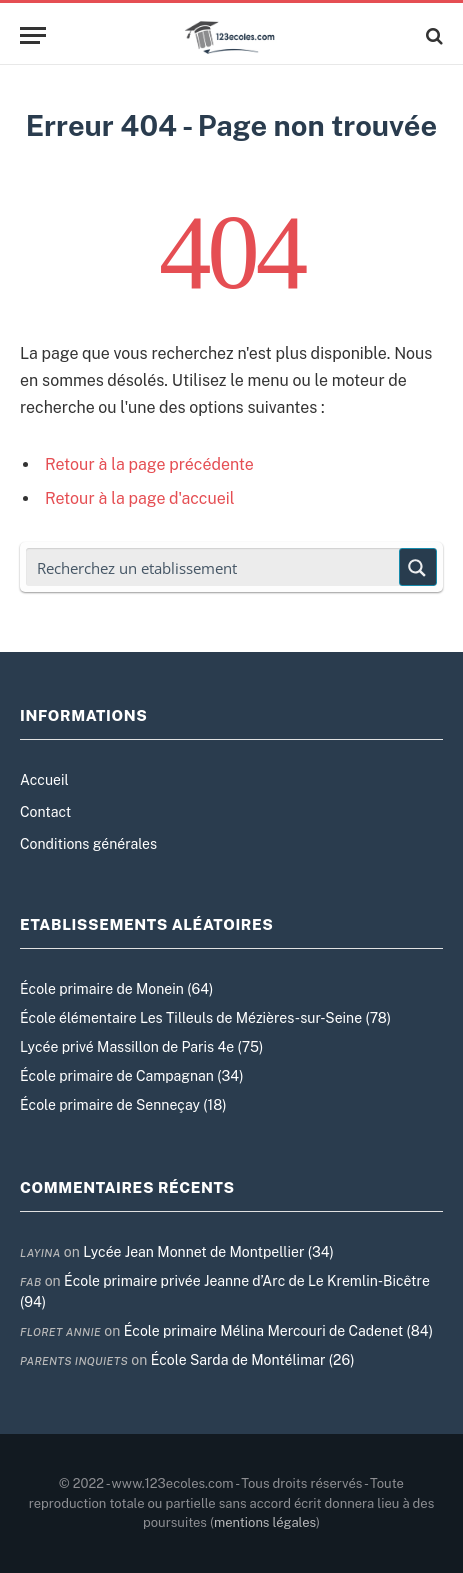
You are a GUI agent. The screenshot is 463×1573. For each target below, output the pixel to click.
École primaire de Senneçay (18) (123, 1105)
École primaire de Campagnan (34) (132, 1076)
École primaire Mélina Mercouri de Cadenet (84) (278, 1331)
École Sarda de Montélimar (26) (253, 1360)
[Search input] (213, 567)
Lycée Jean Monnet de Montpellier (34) (208, 1252)
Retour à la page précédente (149, 464)
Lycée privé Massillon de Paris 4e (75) (141, 1047)
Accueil (44, 780)
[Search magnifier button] (418, 567)
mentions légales (265, 1522)
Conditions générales (88, 844)
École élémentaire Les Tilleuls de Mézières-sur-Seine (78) (205, 1018)
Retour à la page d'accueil (140, 498)
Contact (45, 812)
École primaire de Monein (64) (116, 989)
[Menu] (33, 35)
